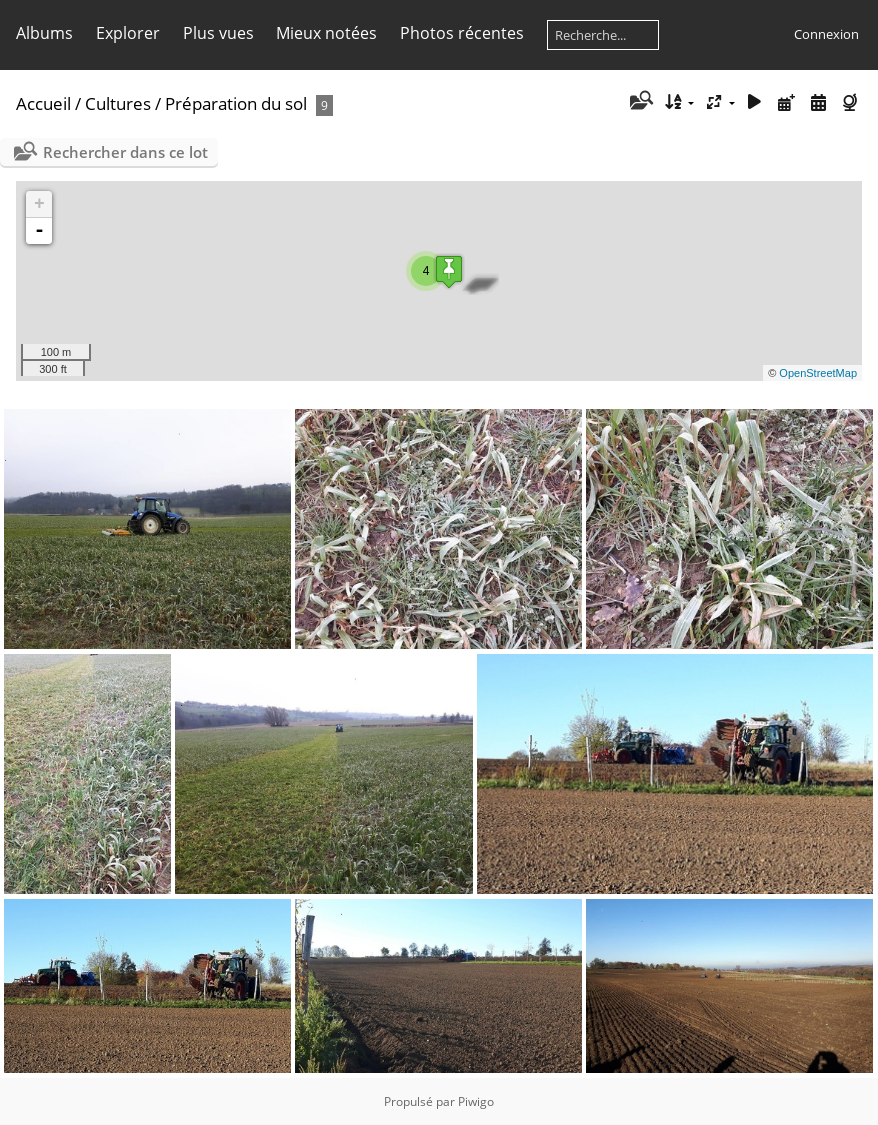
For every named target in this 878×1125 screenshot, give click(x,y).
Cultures (118, 103)
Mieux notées (326, 33)
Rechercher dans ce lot (125, 152)
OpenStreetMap (818, 373)
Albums (44, 33)
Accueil (43, 103)
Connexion (826, 34)
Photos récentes (462, 33)
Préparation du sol (236, 103)
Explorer (128, 33)
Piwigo (476, 1101)
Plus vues (218, 33)
